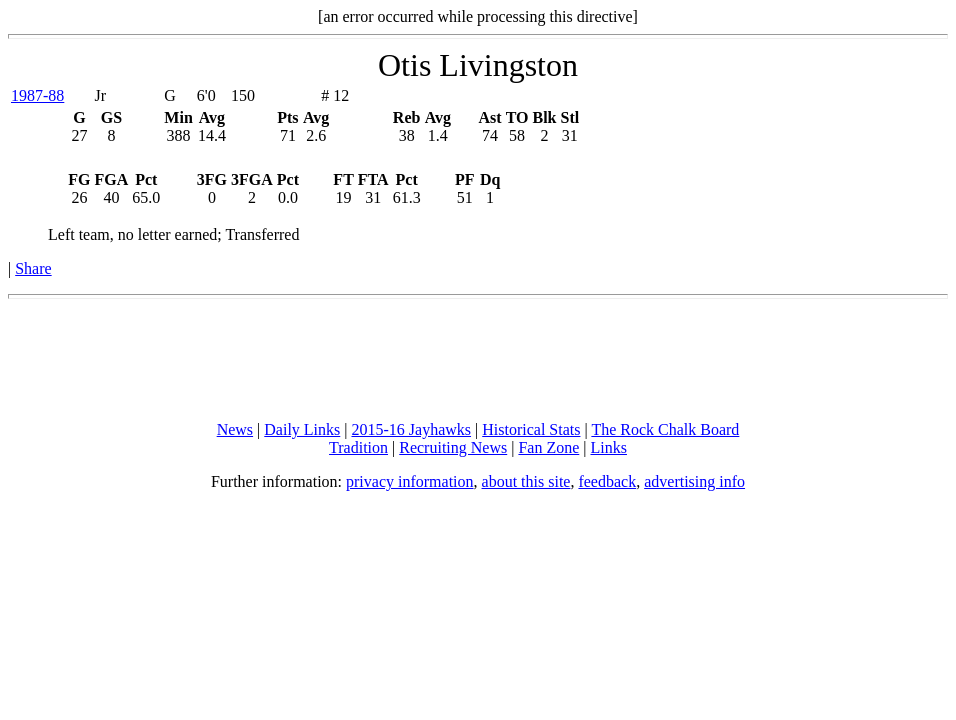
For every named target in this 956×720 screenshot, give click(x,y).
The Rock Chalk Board (665, 429)
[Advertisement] (478, 360)
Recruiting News (453, 447)
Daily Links (302, 429)
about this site (526, 481)
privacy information (410, 481)
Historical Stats (531, 429)
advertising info (694, 481)
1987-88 (37, 95)
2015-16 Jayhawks (411, 429)
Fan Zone (548, 447)
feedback (607, 481)
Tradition (358, 447)
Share (33, 268)
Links (609, 447)
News (235, 429)
